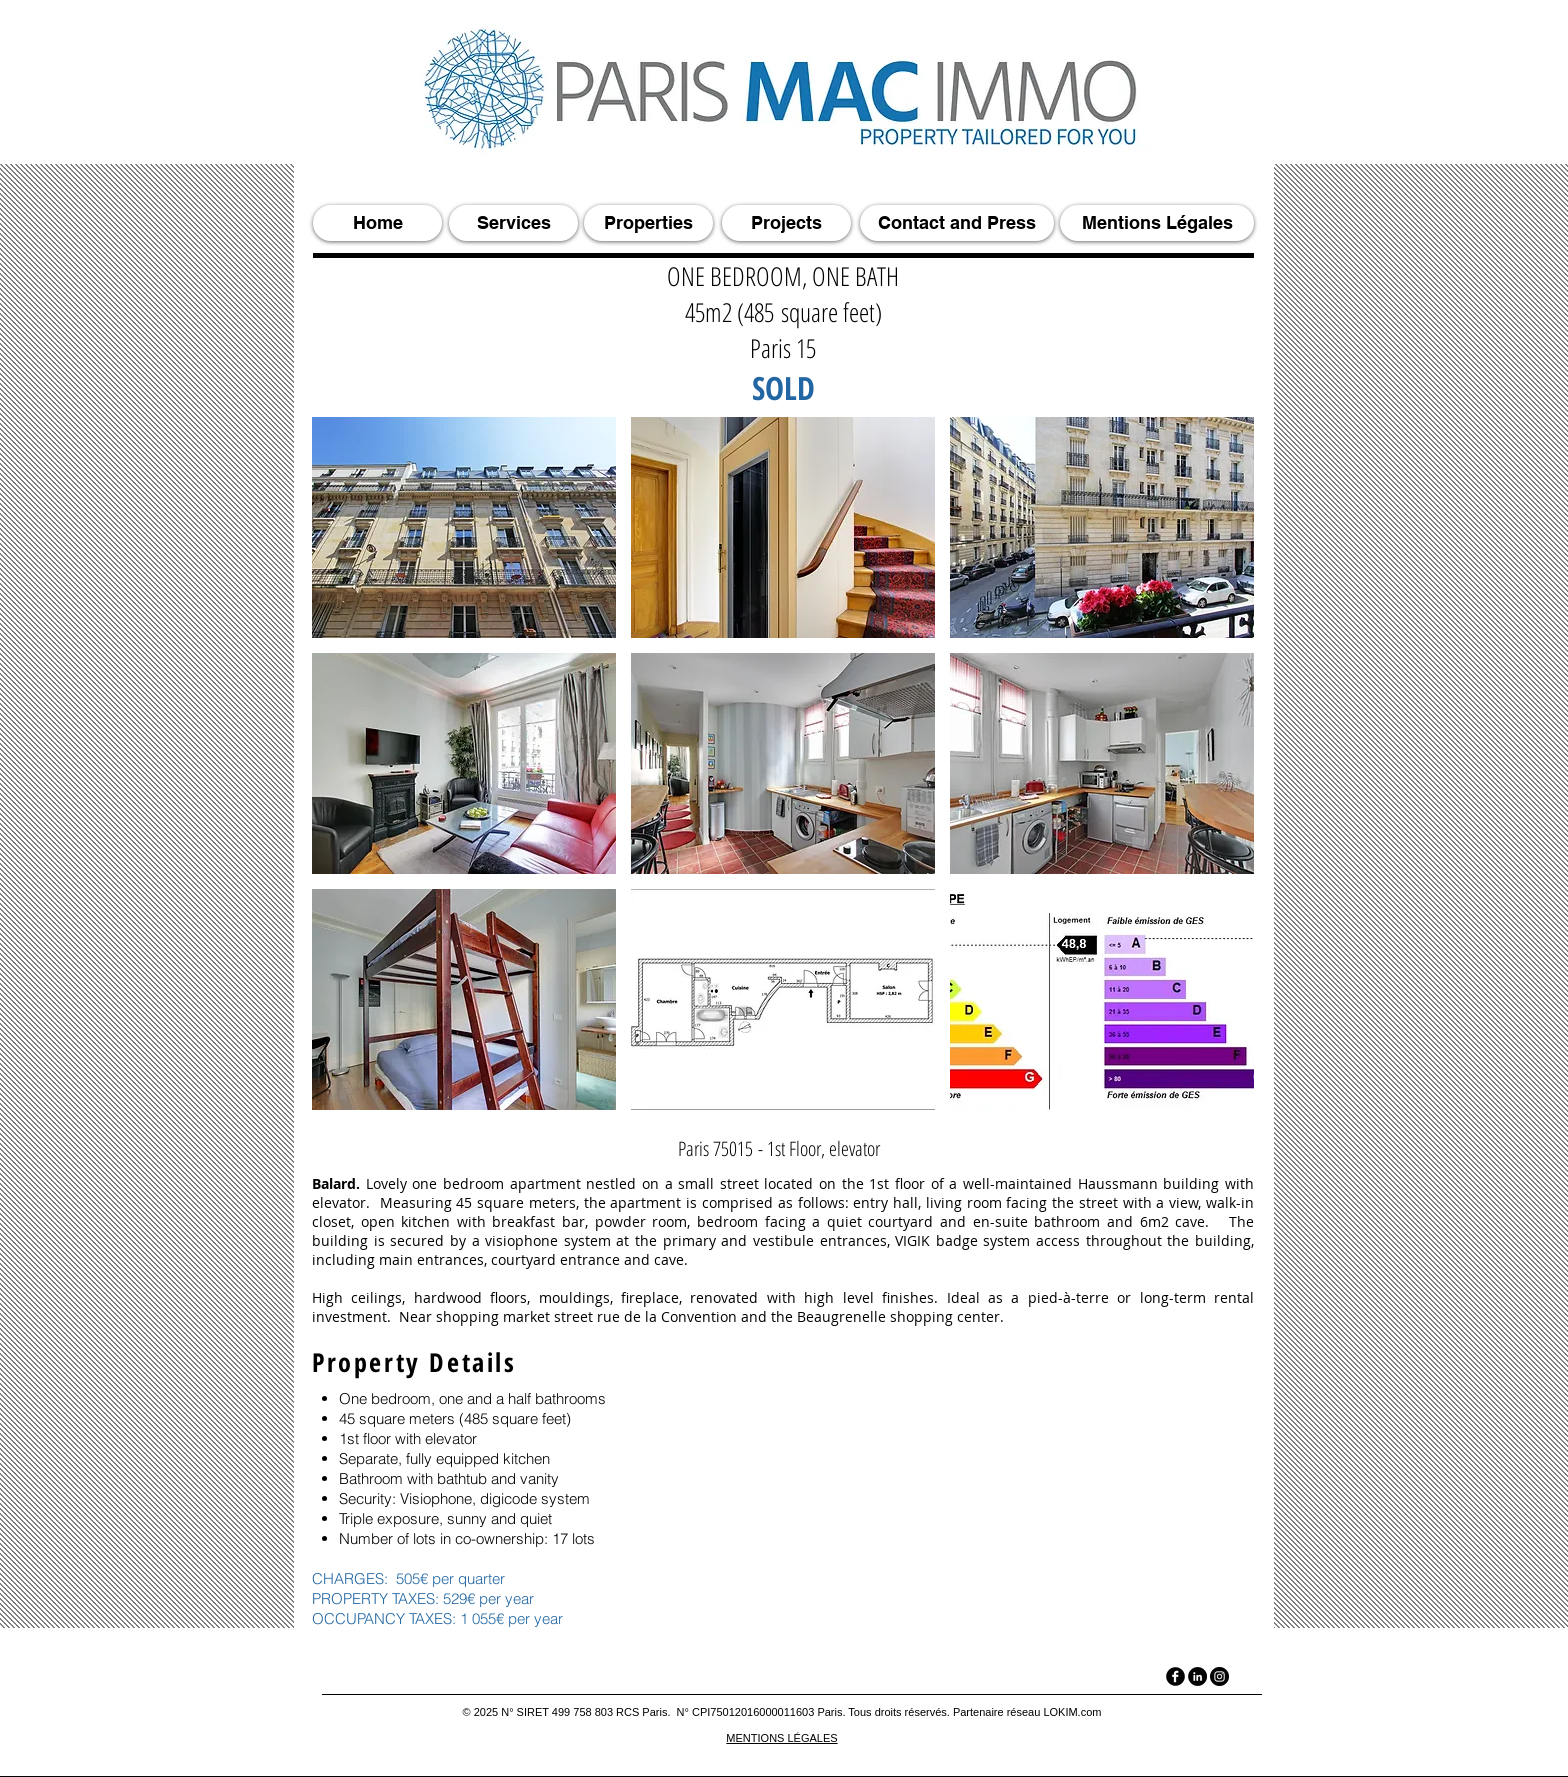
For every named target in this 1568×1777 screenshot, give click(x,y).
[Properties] (648, 223)
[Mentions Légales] (1157, 223)
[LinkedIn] (1197, 1676)
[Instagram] (1219, 1676)
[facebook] (1175, 1676)
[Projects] (786, 223)
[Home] (377, 223)
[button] (464, 527)
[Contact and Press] (957, 223)
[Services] (513, 223)
